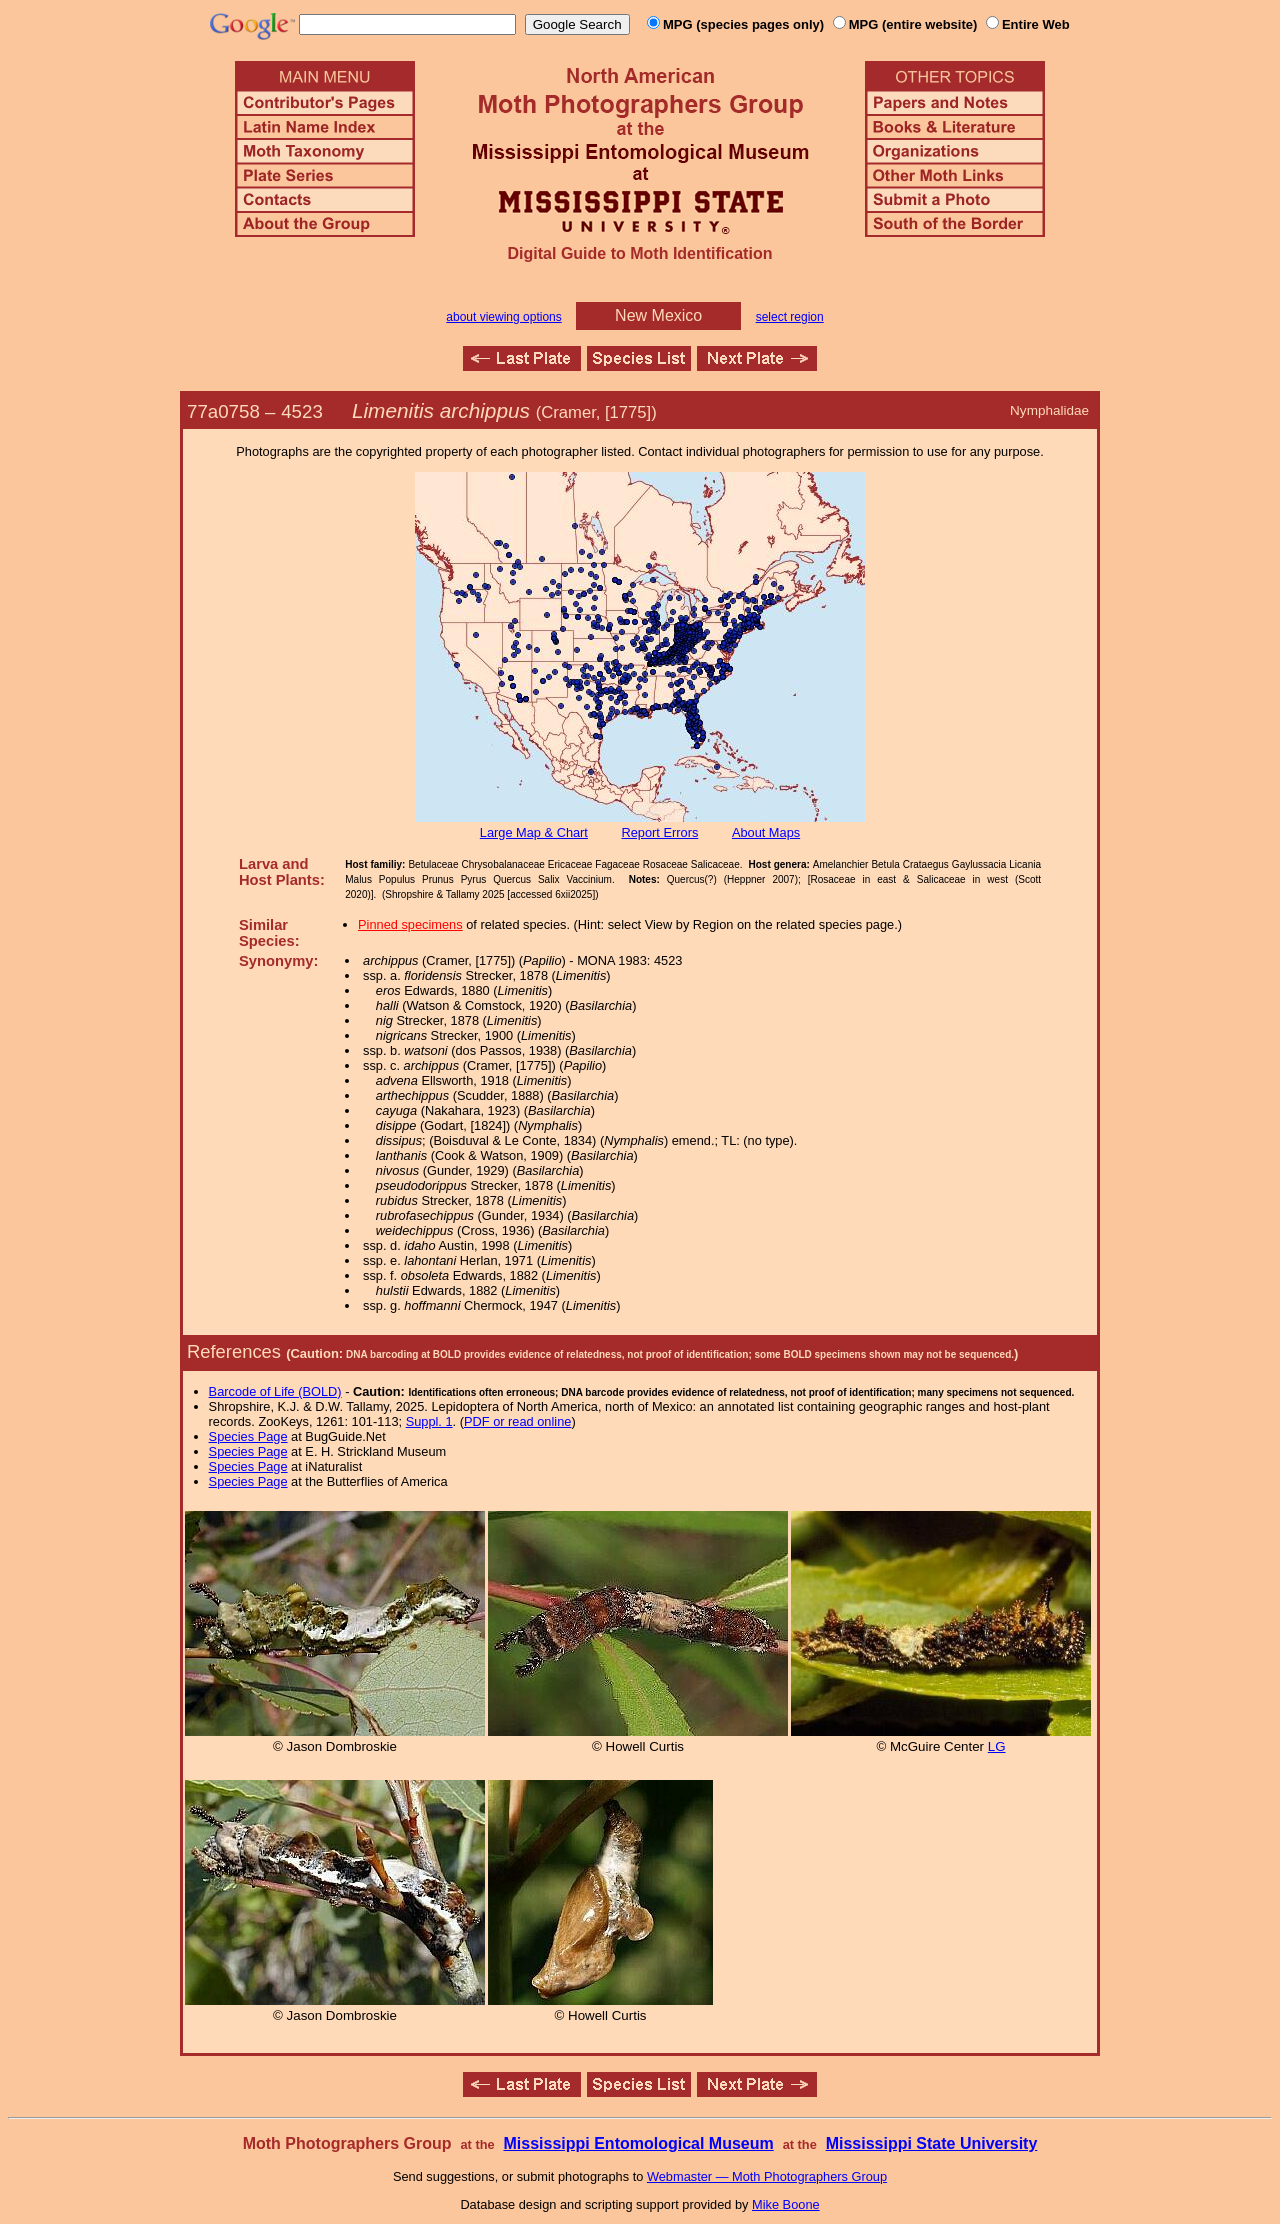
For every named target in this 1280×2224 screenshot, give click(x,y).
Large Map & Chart (534, 832)
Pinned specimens (410, 924)
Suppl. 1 (429, 1421)
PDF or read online (517, 1421)
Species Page (248, 1436)
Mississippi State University (932, 2143)
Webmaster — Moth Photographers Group (767, 2176)
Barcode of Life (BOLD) (275, 1391)
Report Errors (660, 832)
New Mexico (658, 315)
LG (997, 1746)
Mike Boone (786, 2204)
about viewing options (503, 317)
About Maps (766, 832)
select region (790, 317)
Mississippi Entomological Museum (638, 2143)
